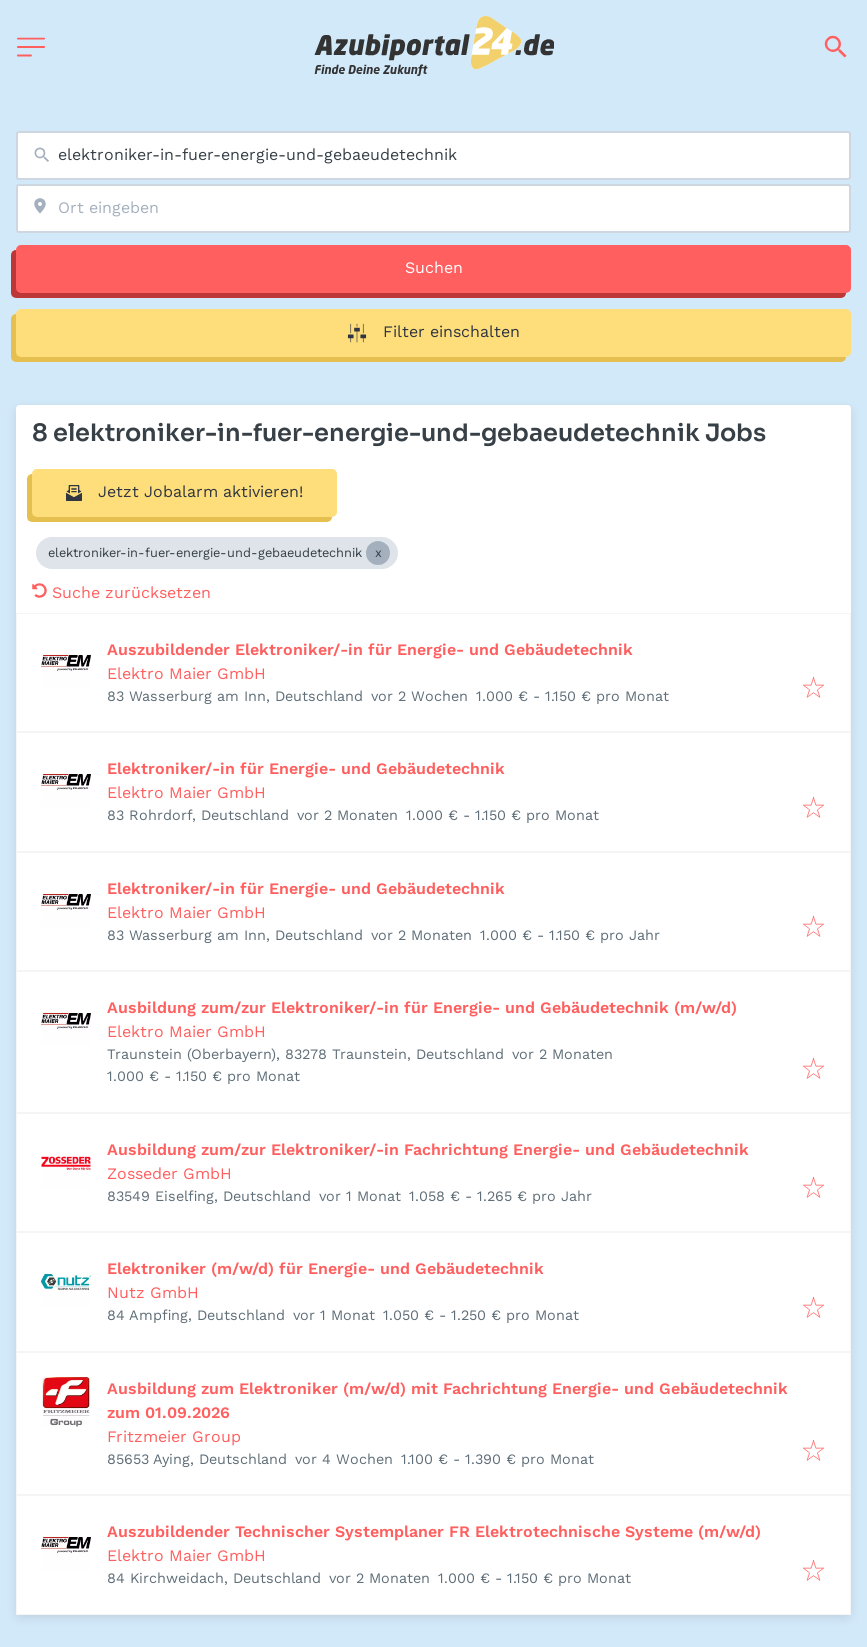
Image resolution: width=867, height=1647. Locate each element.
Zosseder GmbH (169, 1173)
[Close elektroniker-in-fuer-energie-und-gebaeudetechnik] (378, 553)
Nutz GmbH (153, 1292)
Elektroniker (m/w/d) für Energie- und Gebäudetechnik (325, 1268)
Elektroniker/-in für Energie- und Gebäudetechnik (306, 768)
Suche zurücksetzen (121, 592)
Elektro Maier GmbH (186, 673)
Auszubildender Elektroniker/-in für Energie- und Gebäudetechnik (370, 649)
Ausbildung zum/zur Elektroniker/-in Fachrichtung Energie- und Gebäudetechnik (428, 1149)
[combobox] (433, 155)
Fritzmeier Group (174, 1436)
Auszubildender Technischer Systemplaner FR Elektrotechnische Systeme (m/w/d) (434, 1531)
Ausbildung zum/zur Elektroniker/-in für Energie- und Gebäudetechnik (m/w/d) (422, 1007)
